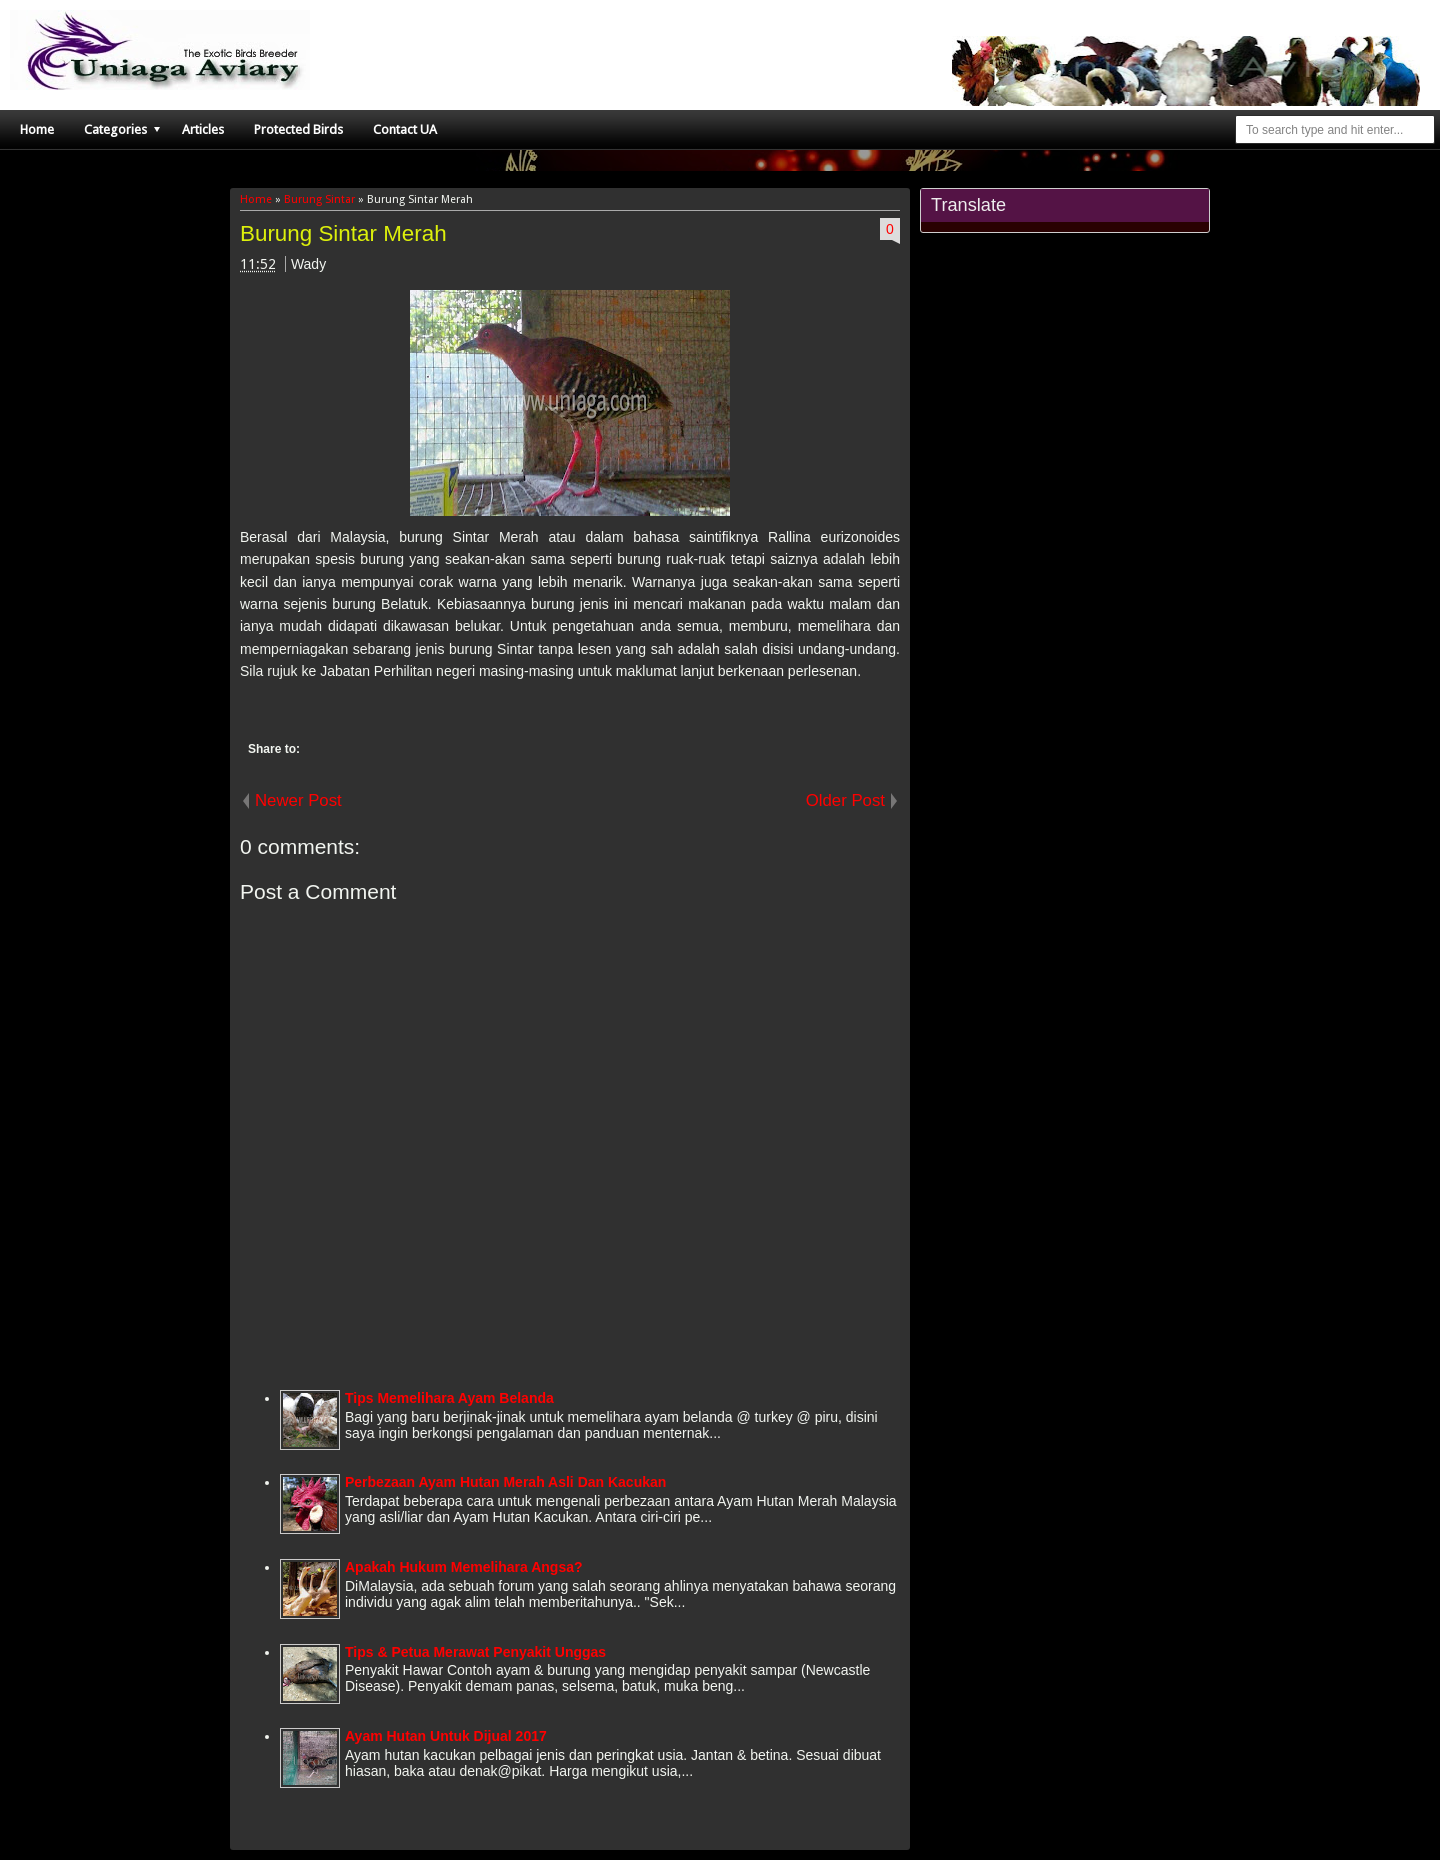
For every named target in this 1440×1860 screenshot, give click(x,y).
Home (37, 129)
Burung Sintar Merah (343, 233)
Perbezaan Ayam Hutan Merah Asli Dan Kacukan (505, 1482)
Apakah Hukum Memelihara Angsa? (464, 1567)
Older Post (845, 800)
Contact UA (405, 129)
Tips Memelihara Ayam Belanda (449, 1398)
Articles (203, 129)
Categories (115, 129)
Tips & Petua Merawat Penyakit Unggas (475, 1652)
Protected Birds (298, 129)
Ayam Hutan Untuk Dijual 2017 (446, 1736)
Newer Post (298, 800)
